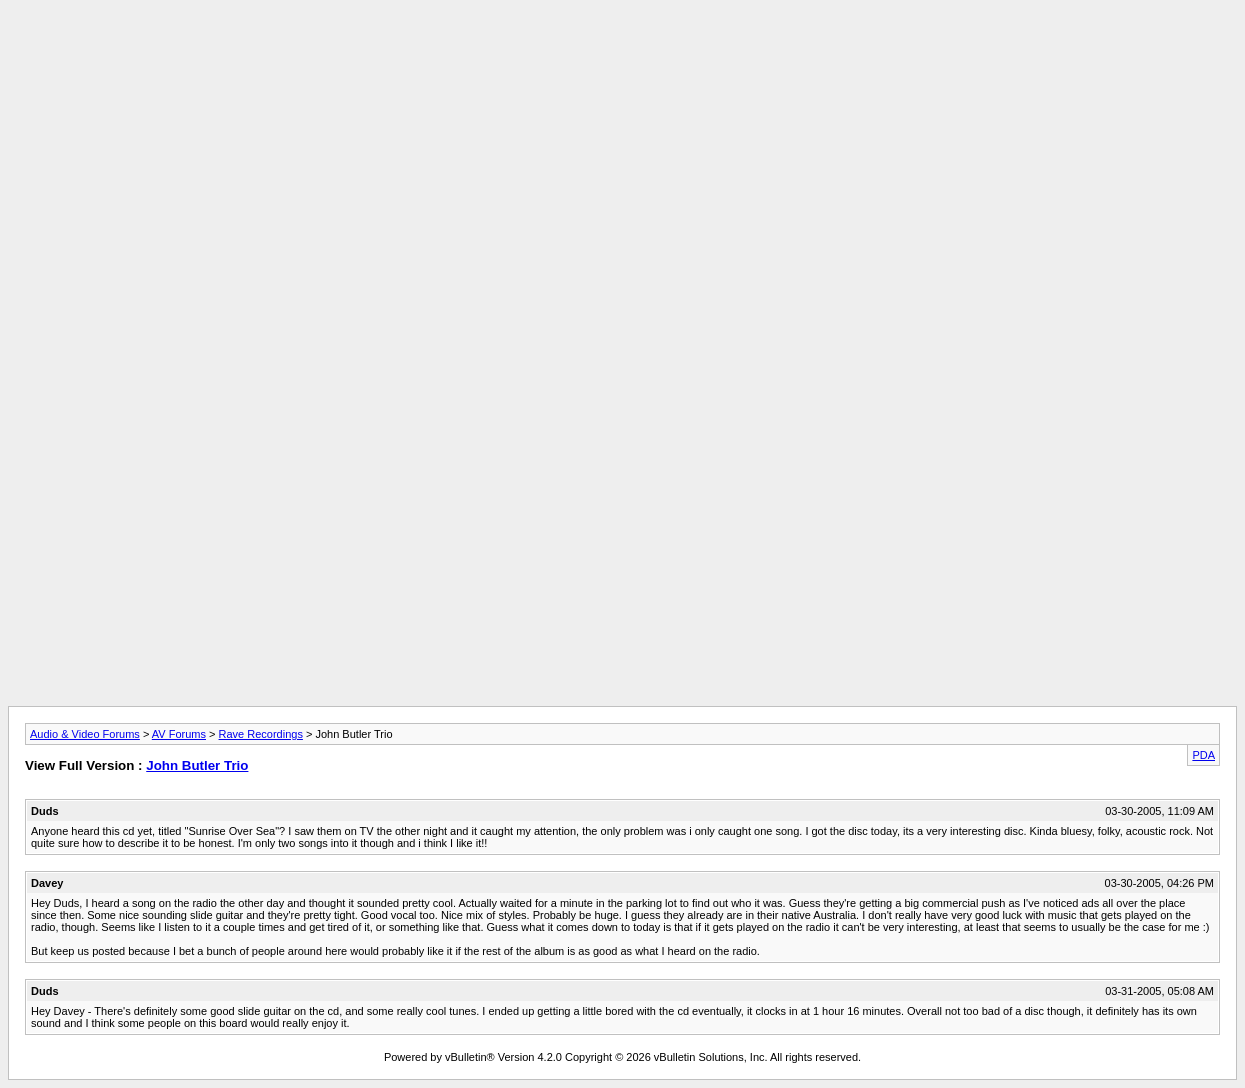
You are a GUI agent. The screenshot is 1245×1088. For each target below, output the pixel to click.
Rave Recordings (261, 734)
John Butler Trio (197, 765)
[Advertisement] (623, 53)
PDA (1203, 755)
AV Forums (179, 734)
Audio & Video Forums (85, 734)
